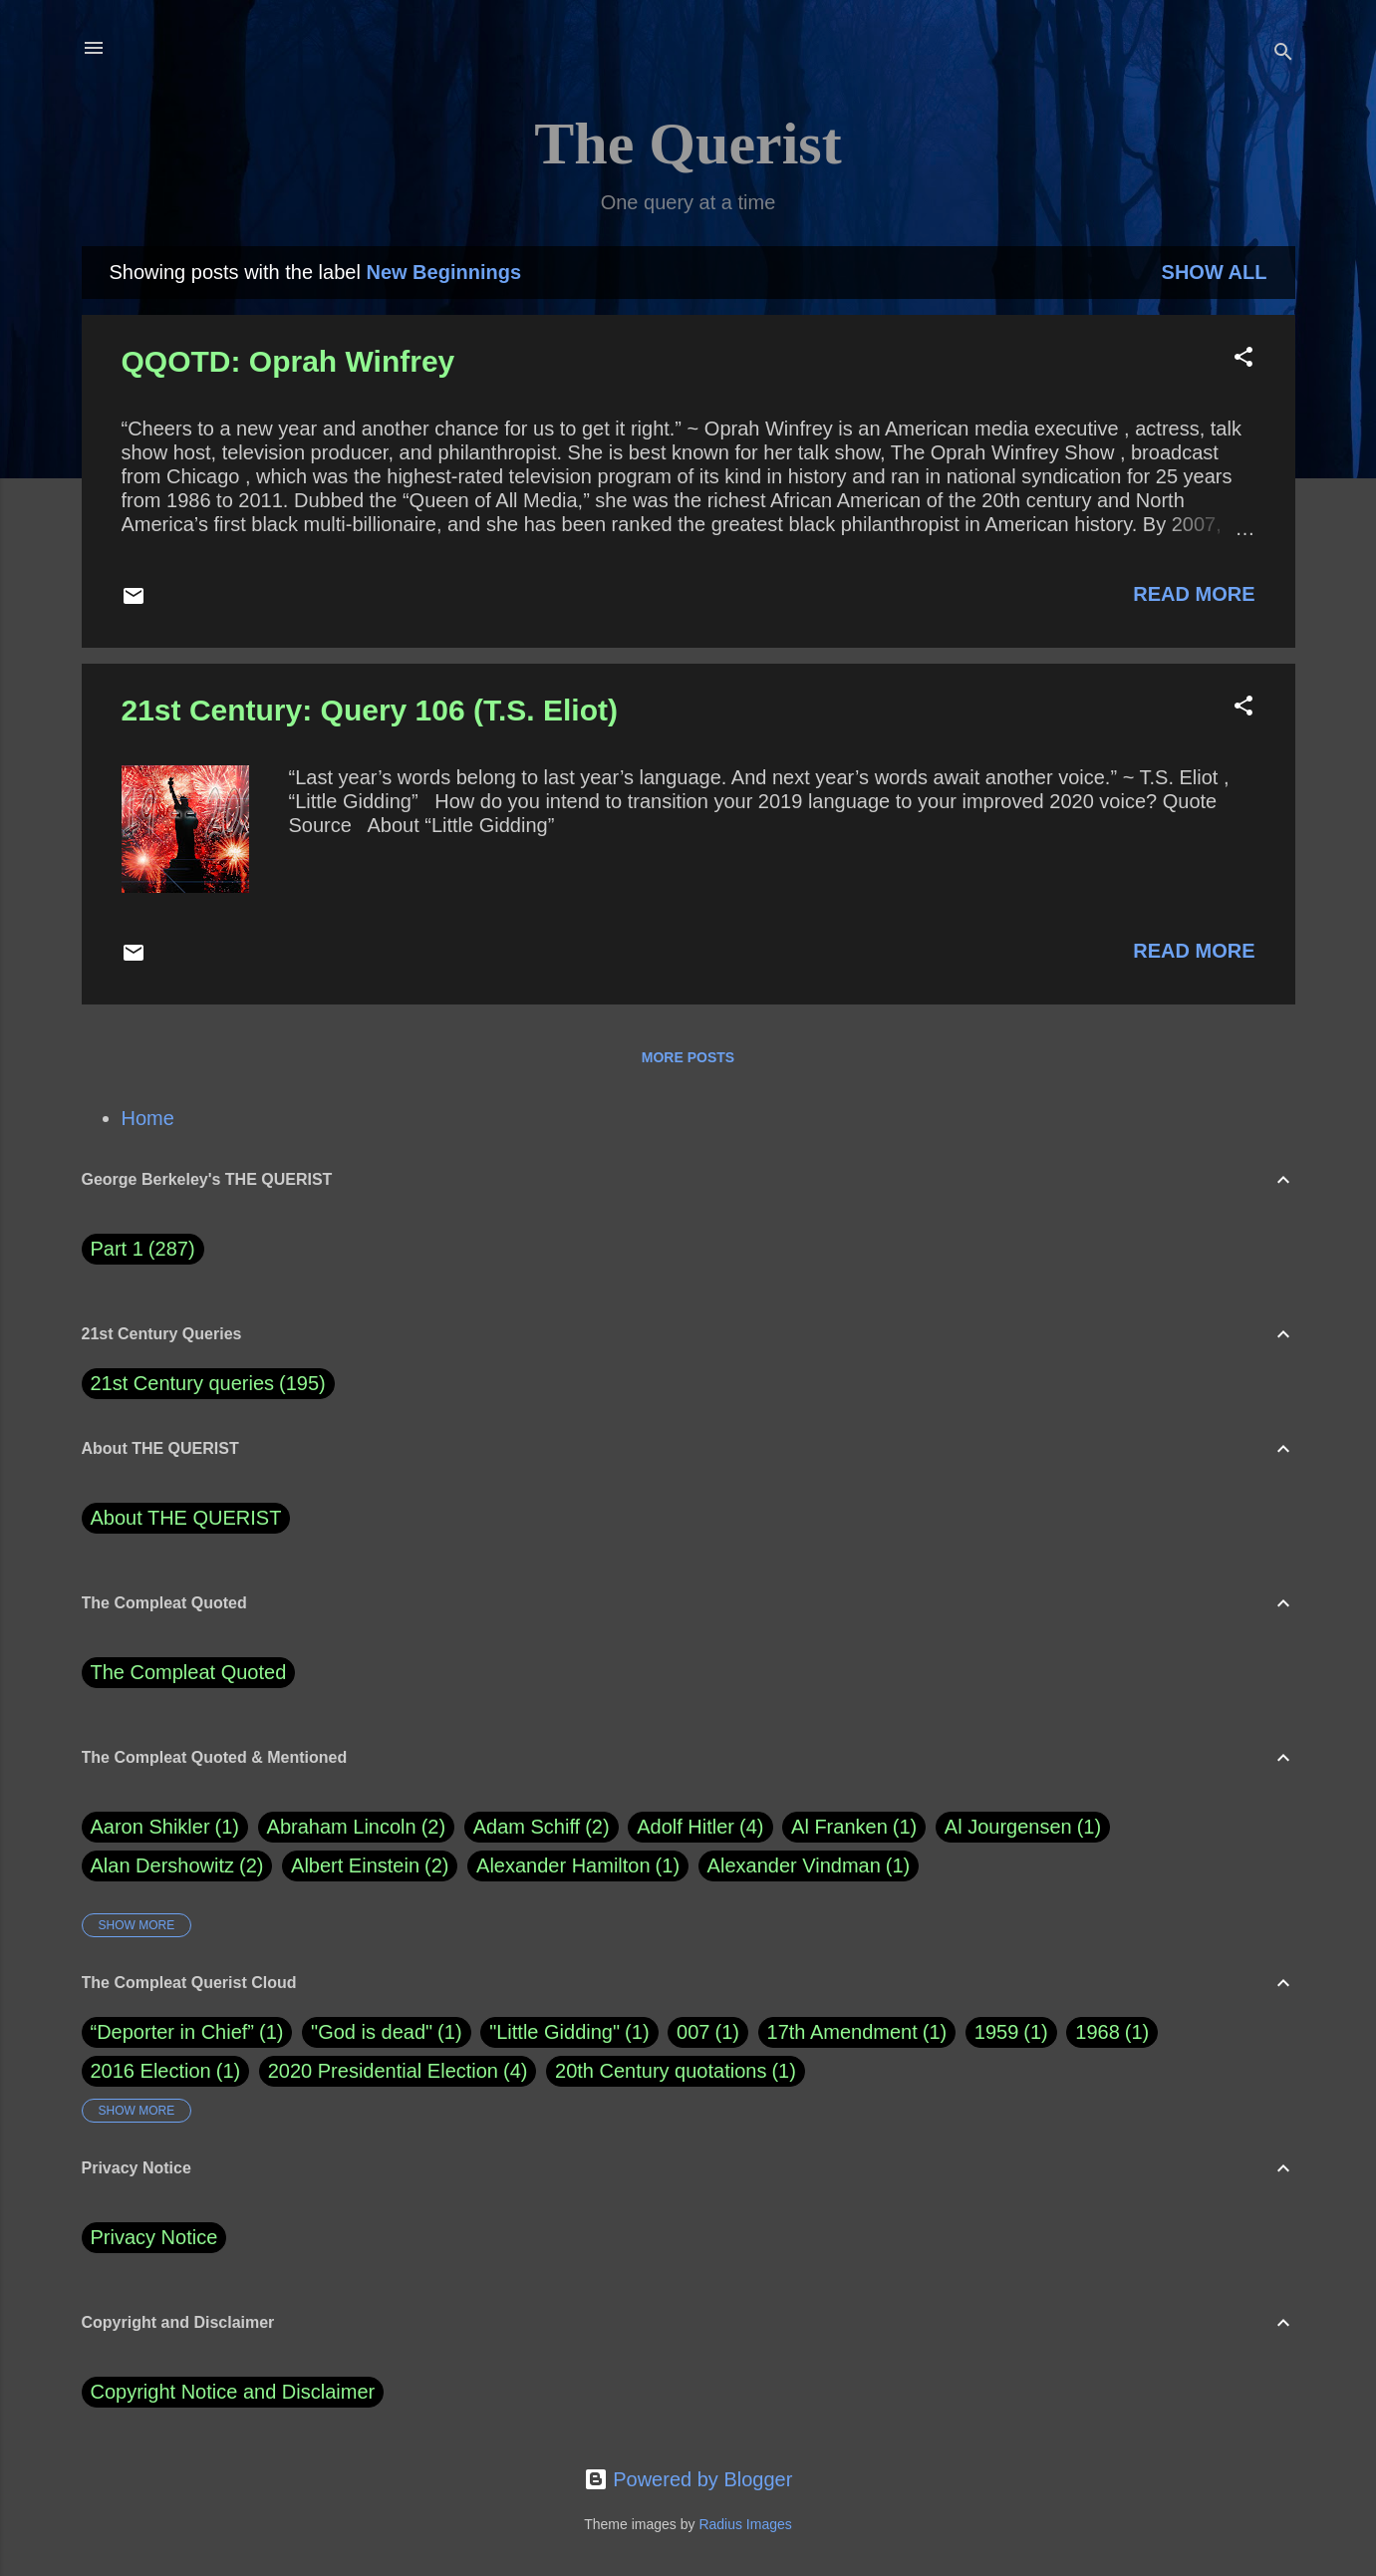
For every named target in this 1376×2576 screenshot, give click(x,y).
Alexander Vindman (809, 1866)
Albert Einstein (369, 1866)
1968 (1097, 2032)
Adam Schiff (541, 1827)
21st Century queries (183, 1383)
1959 (996, 2032)
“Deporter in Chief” (173, 2032)
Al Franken (854, 1827)
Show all (1214, 272)
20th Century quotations (660, 2071)
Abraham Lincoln (356, 1827)
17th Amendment (842, 2032)
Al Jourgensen (1023, 1827)
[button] (1243, 359)
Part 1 (143, 1249)
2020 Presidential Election (383, 2071)
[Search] (1283, 54)
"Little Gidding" (554, 2032)
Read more (1193, 594)
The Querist (687, 143)
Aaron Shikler (165, 1827)
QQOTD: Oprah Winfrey (288, 361)
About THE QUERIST (186, 1518)
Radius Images (744, 2524)
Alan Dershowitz (177, 1866)
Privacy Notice (154, 2237)
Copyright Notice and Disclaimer (233, 2392)
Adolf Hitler (700, 1827)
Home (148, 1118)
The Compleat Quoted (189, 1672)
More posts (688, 1057)
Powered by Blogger (688, 2479)
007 (693, 2032)
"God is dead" (371, 2032)
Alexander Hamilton (578, 1866)
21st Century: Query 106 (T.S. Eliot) (370, 710)
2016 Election (151, 2071)
